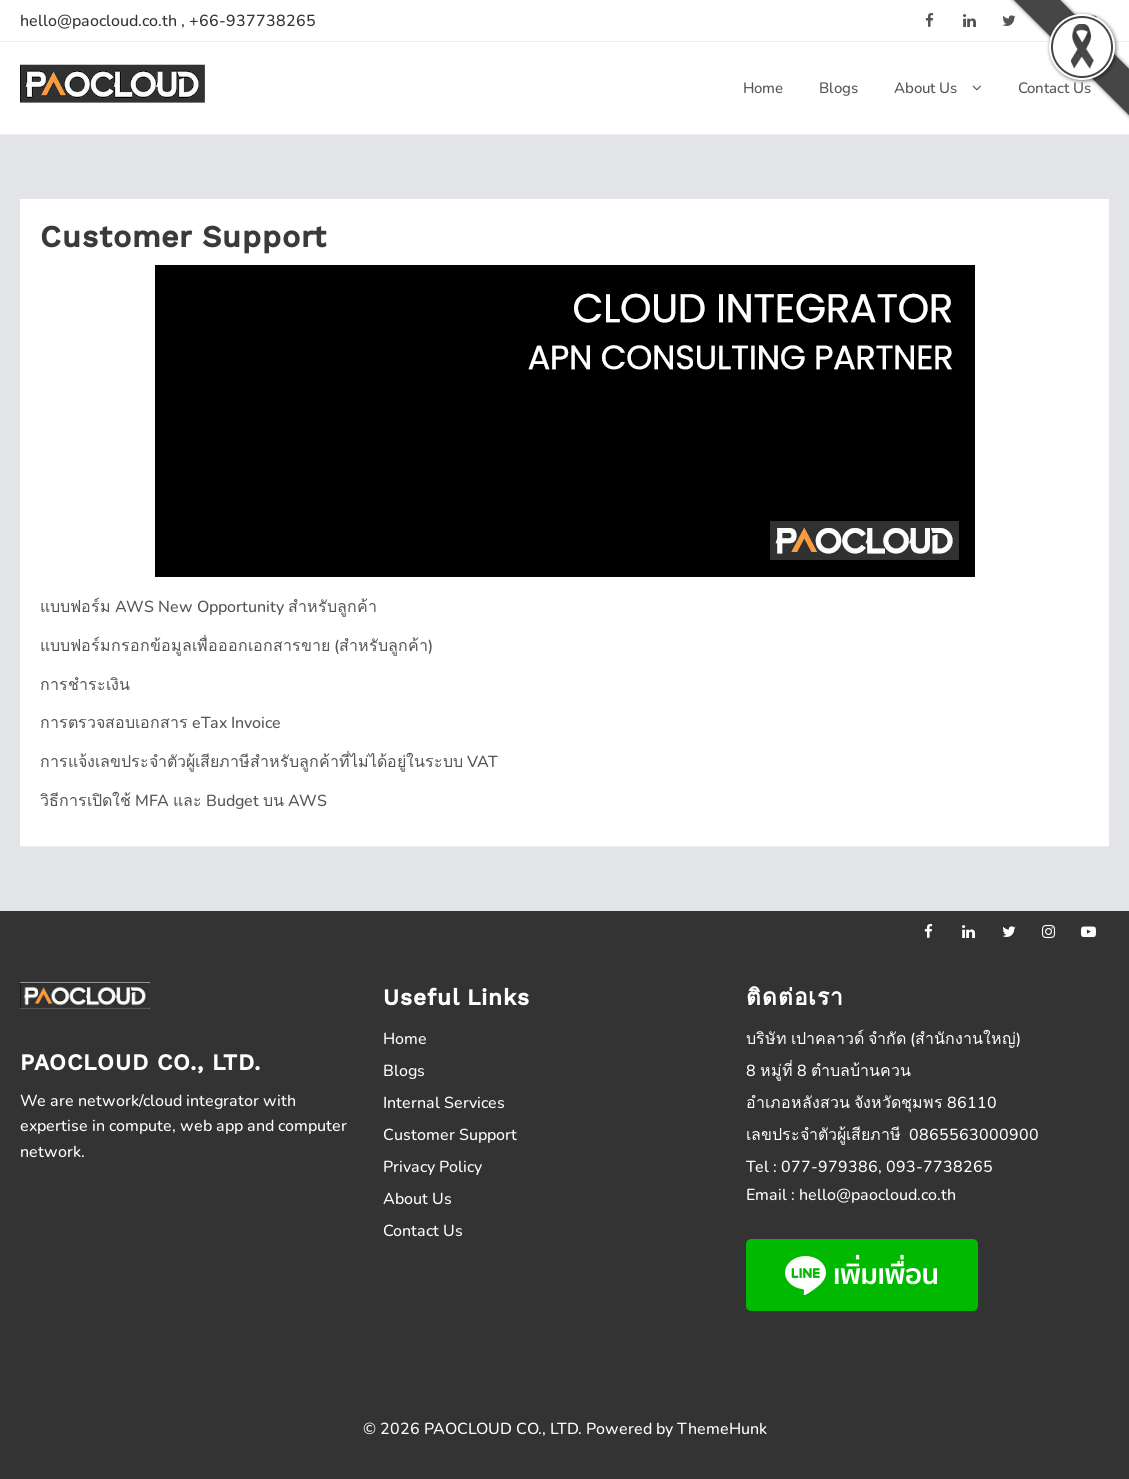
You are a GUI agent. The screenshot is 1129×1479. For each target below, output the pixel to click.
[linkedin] (969, 20)
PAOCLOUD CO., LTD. (503, 1429)
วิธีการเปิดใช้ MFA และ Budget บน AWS (183, 801)
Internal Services (444, 1103)
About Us (417, 1199)
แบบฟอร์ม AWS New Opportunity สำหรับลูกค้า (208, 607)
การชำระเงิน (85, 685)
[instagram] (1049, 931)
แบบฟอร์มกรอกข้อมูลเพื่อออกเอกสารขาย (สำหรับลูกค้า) (236, 646)
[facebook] (929, 20)
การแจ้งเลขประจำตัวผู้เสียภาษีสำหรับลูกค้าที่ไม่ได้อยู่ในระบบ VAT (269, 762)
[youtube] (1089, 931)
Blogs (404, 1071)
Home (405, 1039)
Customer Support (450, 1135)
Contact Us (423, 1231)
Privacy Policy (432, 1167)
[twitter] (1009, 931)
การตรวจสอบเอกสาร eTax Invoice (160, 723)
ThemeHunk (722, 1429)
